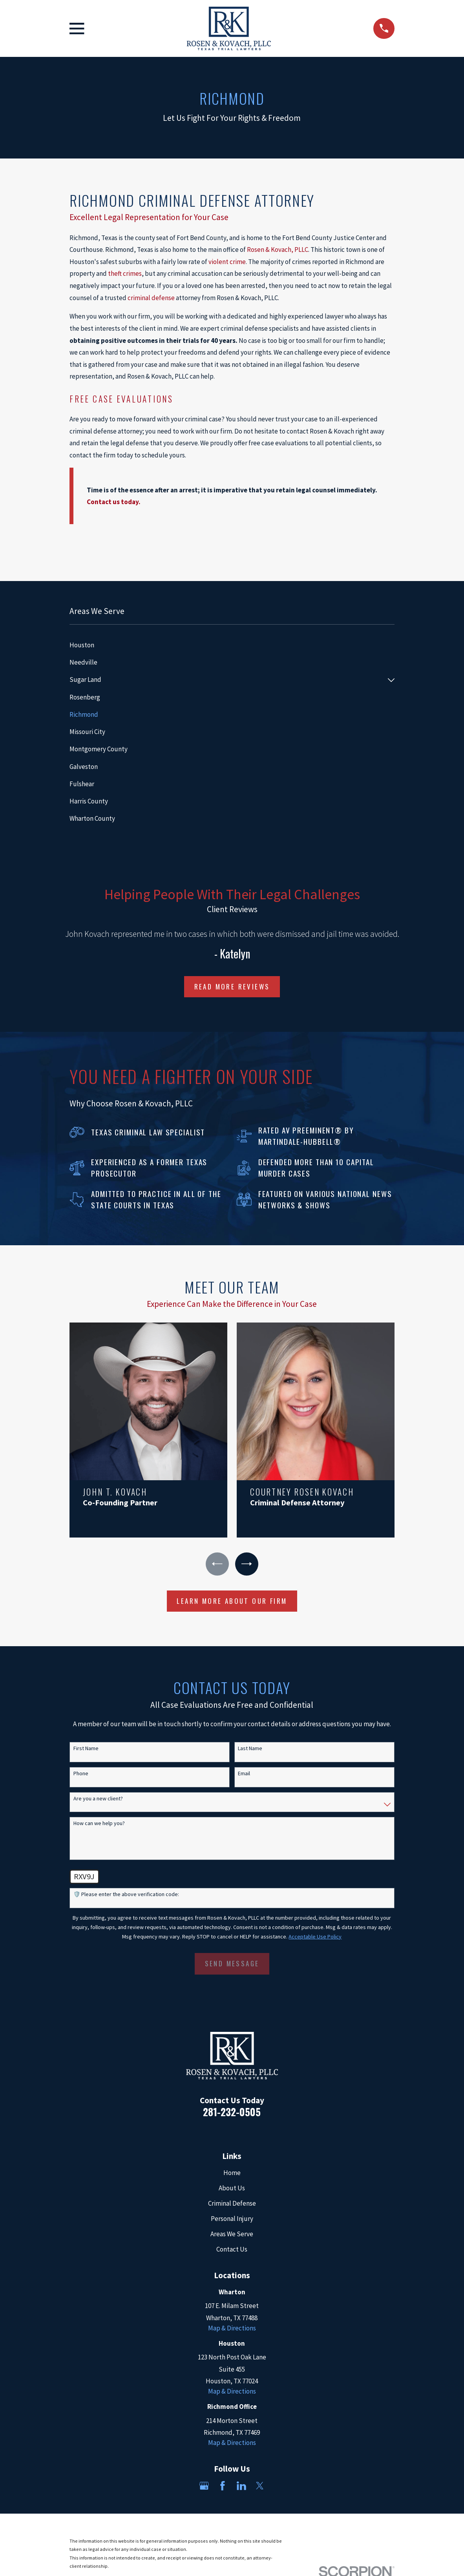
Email (244, 1774)
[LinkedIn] (241, 2487)
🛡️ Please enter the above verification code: (126, 1895)
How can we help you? (99, 1824)
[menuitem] (231, 645)
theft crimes (125, 273)
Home (232, 2173)
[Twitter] (260, 2487)
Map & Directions (232, 2329)
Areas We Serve (231, 2234)
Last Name (250, 1749)
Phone (80, 1774)
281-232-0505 (232, 2112)
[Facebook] (222, 2487)
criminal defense (151, 297)
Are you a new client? (98, 1799)
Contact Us (231, 2250)
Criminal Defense (232, 2204)
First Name (86, 1749)
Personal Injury (232, 2219)
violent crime (227, 261)
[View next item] (247, 1564)
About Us (232, 2188)
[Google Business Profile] (204, 2487)
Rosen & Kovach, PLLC (277, 249)
